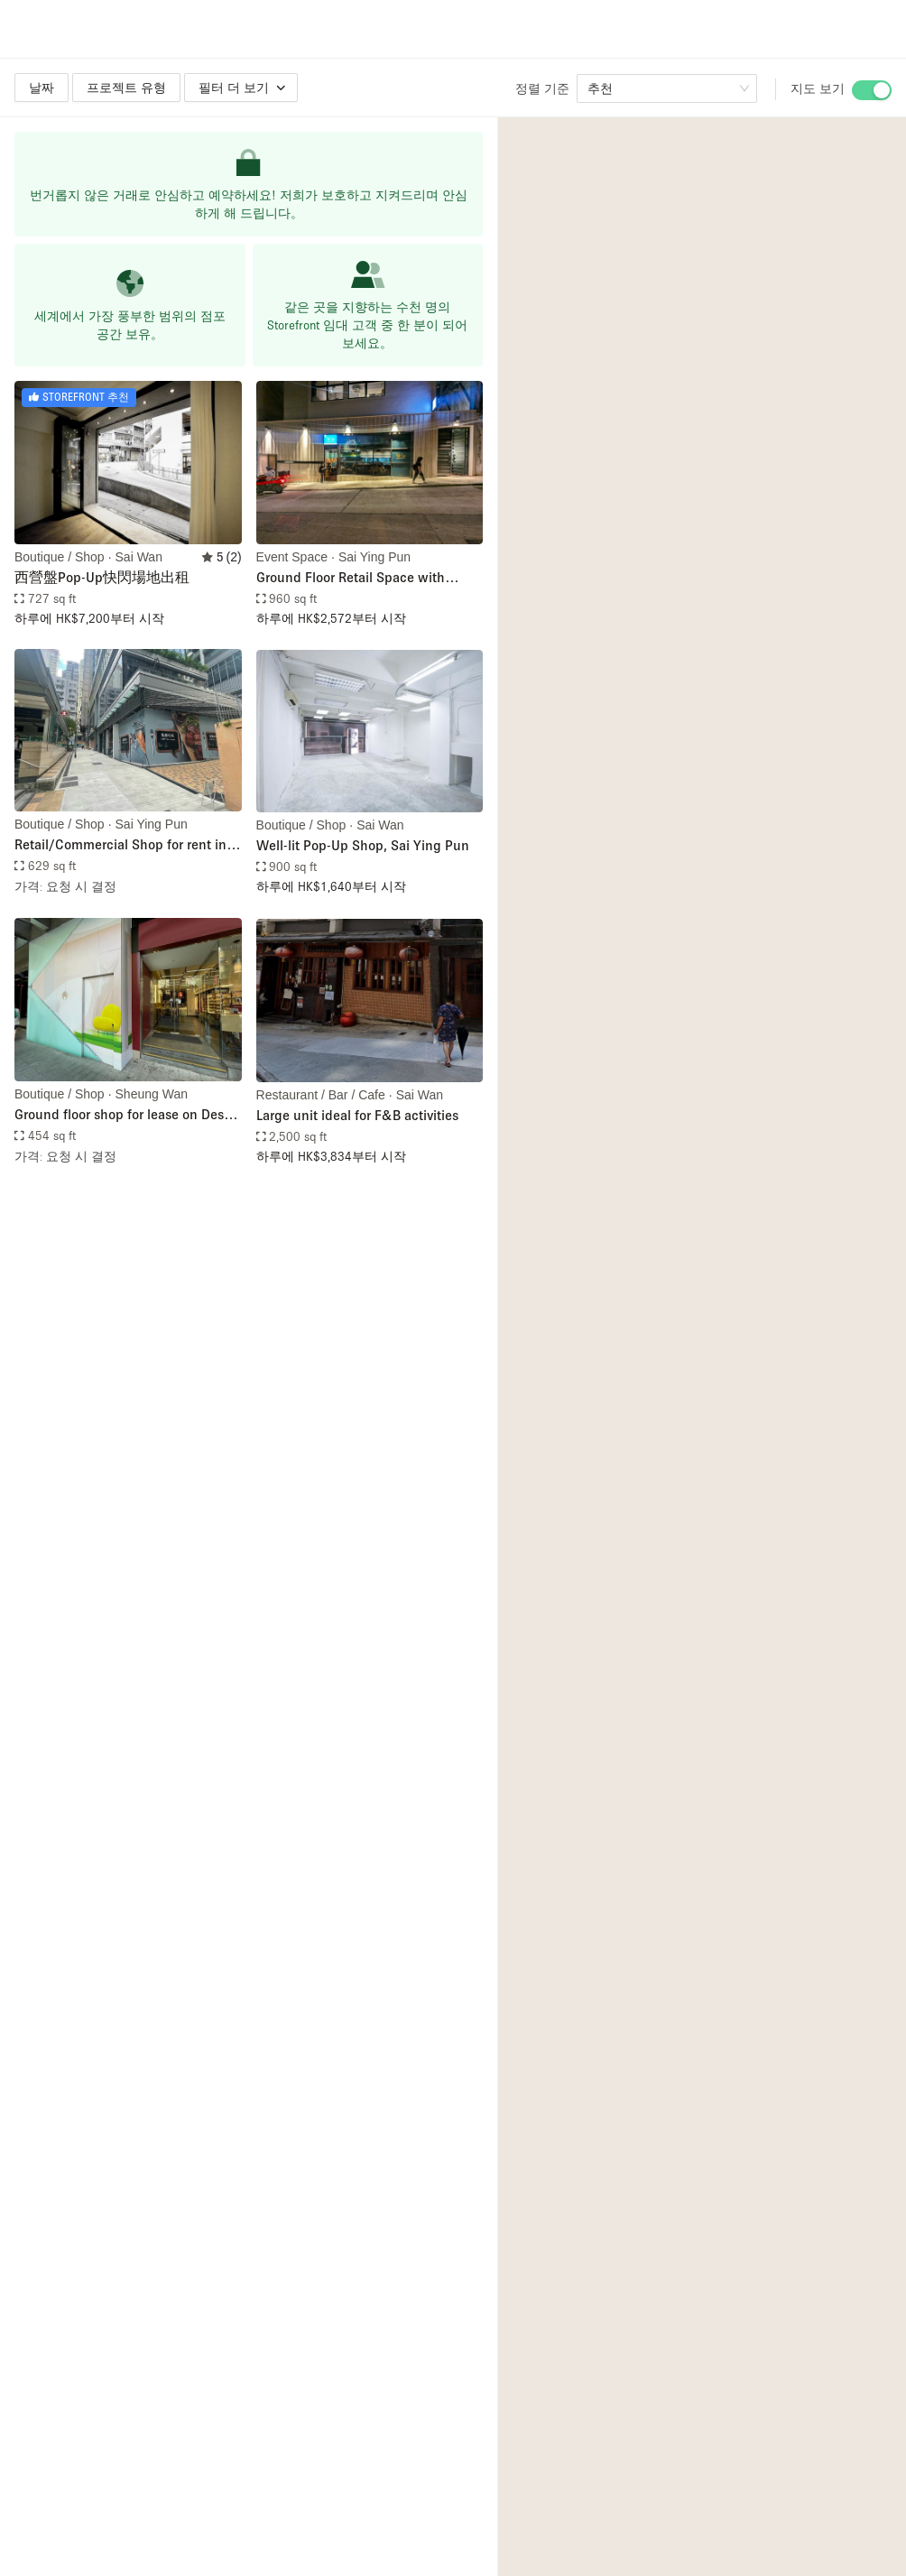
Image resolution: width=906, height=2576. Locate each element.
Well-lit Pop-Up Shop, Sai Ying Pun (362, 845)
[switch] (872, 90)
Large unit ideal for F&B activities (357, 1115)
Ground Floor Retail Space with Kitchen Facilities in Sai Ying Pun (357, 578)
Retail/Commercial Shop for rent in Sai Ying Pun (120, 845)
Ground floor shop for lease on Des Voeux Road (119, 1115)
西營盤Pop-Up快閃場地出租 (102, 577)
